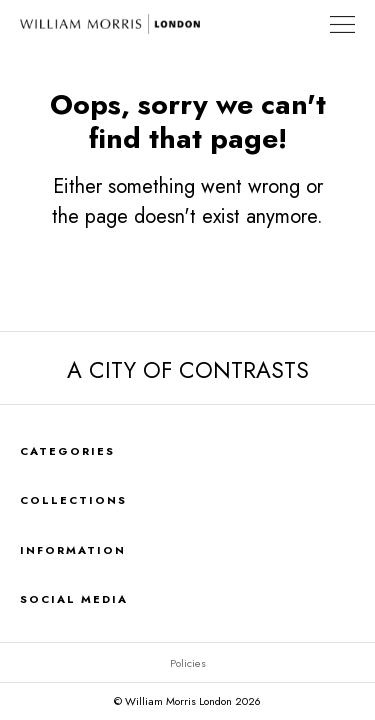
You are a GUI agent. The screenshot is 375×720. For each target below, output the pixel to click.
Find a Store (304, 24)
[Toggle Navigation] (342, 24)
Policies (188, 663)
